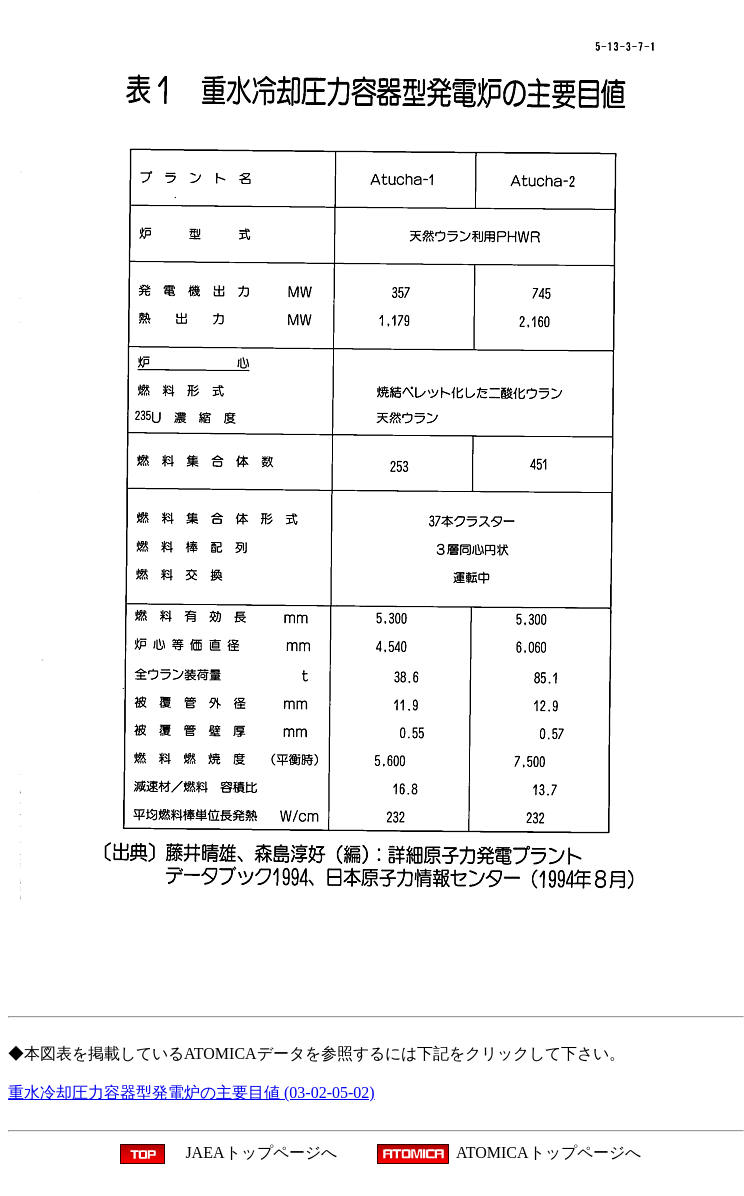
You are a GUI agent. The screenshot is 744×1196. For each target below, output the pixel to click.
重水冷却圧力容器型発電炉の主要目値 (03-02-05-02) (191, 1092)
